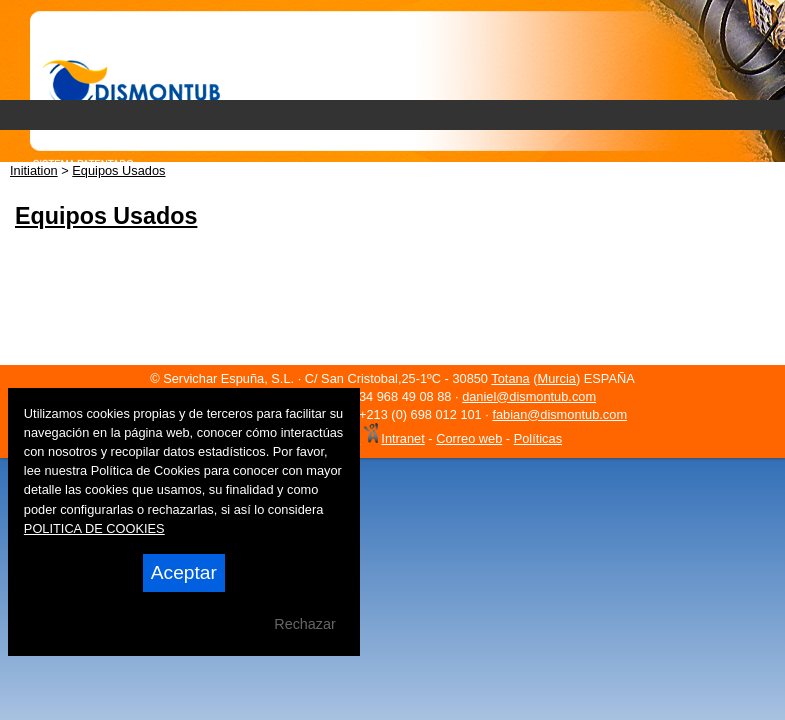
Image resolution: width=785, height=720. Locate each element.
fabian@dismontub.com (559, 414)
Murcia (557, 378)
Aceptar (184, 572)
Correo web (469, 438)
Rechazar (305, 624)
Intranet (402, 438)
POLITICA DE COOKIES (94, 528)
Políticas (538, 438)
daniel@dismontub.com (529, 396)
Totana (510, 378)
